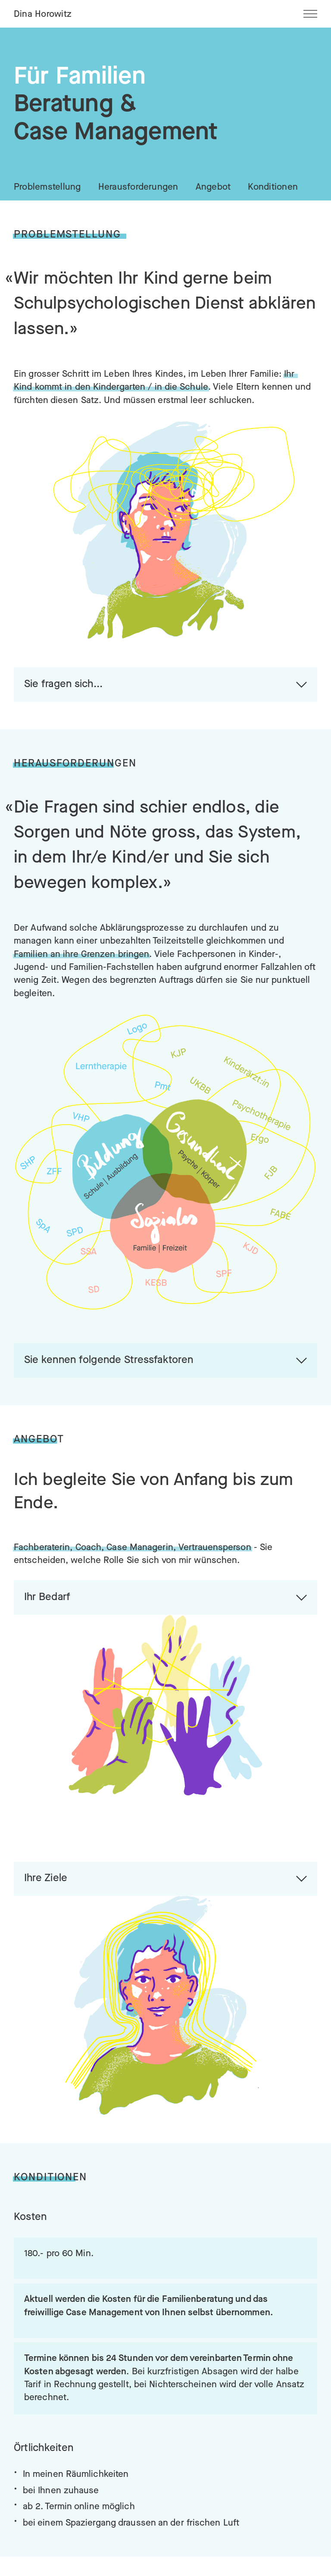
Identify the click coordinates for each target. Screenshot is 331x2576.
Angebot (213, 187)
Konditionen (273, 187)
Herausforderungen (138, 187)
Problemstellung (47, 187)
